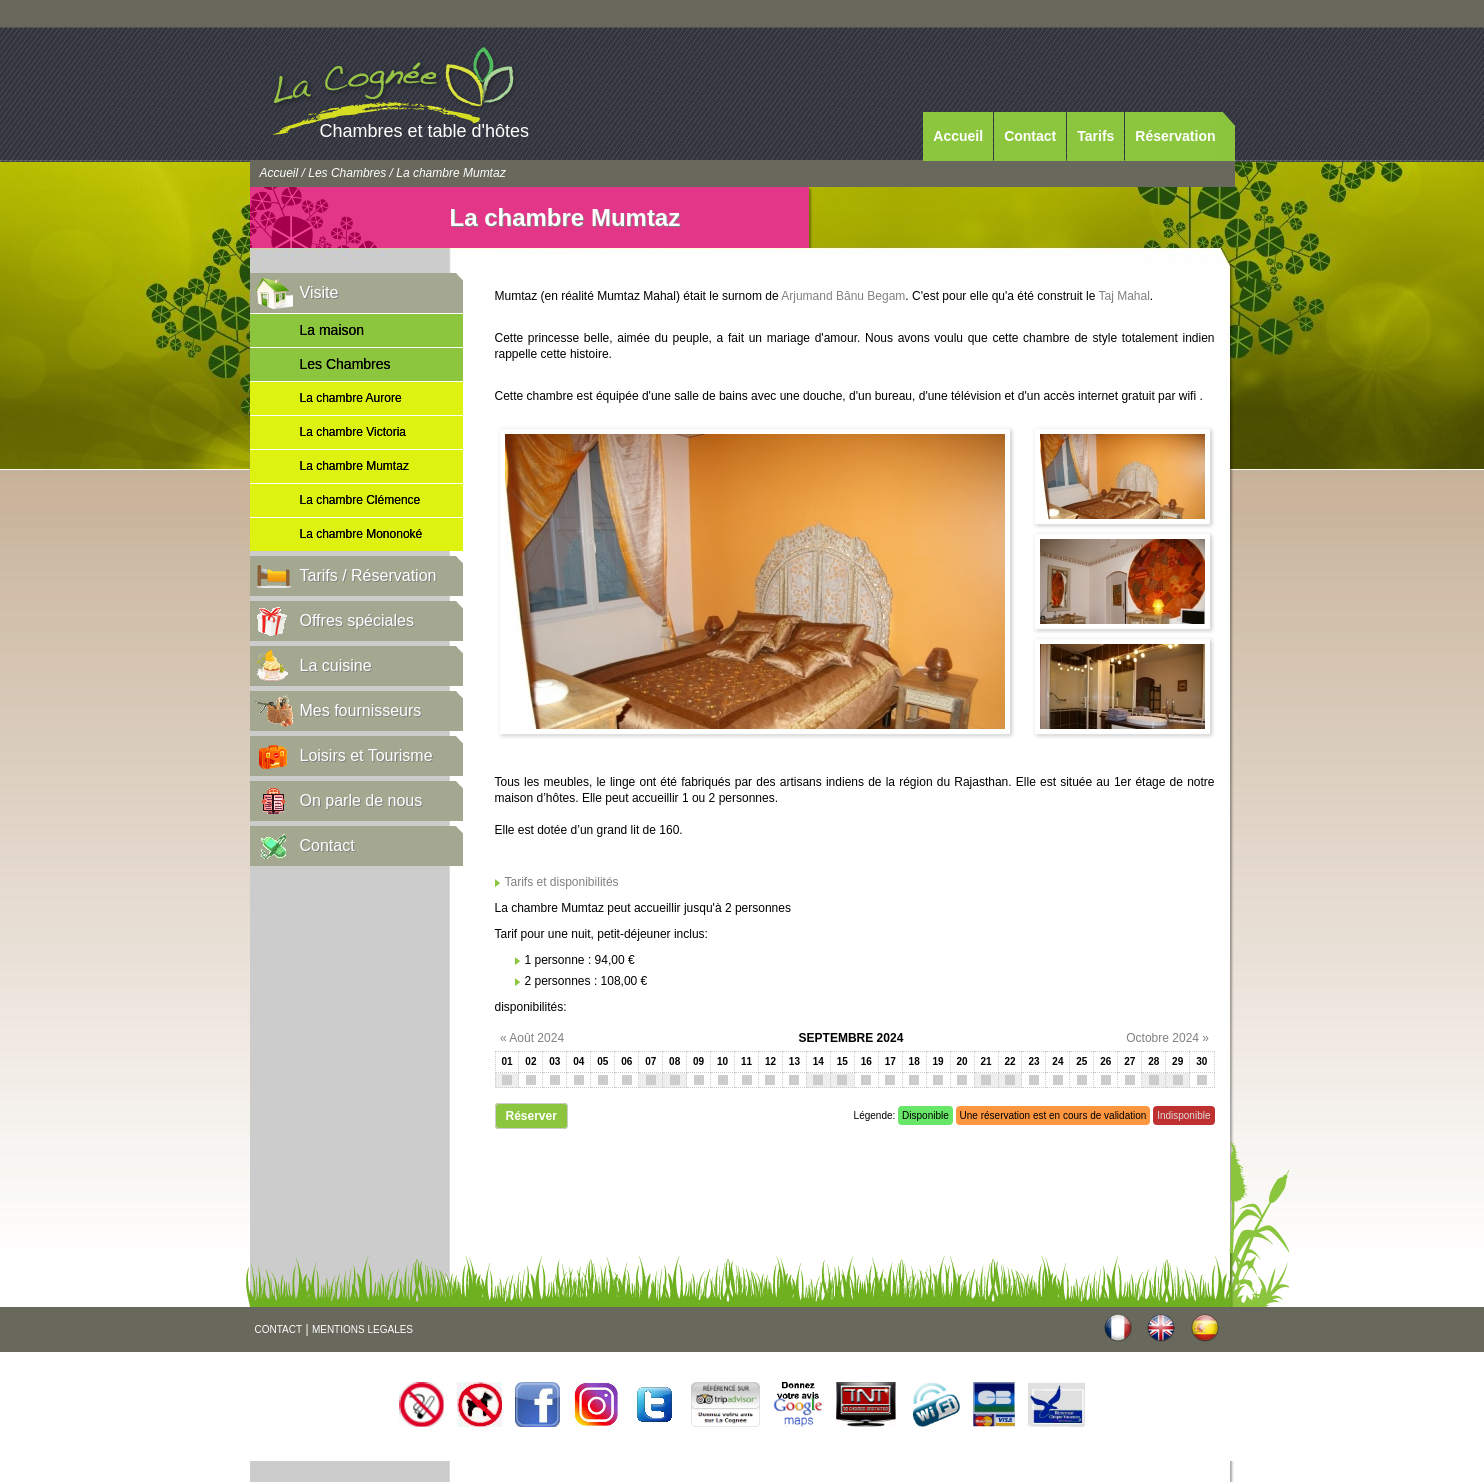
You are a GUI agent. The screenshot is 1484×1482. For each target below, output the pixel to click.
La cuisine (336, 665)
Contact (1030, 136)
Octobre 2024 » (1167, 1038)
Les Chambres (347, 173)
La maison (332, 330)
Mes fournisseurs (361, 710)
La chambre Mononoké (361, 534)
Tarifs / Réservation (368, 575)
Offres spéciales (357, 620)
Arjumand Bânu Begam (843, 296)
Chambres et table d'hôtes (425, 131)
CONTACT (279, 1329)
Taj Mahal (1124, 296)
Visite (319, 292)
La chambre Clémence (360, 500)
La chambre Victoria (353, 432)
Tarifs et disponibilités (562, 882)
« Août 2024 (532, 1038)
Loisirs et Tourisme (366, 755)
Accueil (958, 136)
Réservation (1175, 136)
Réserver (531, 1116)
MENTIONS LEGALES (362, 1329)
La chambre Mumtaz (354, 466)
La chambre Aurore (351, 398)
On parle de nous (361, 800)
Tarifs (1095, 136)
